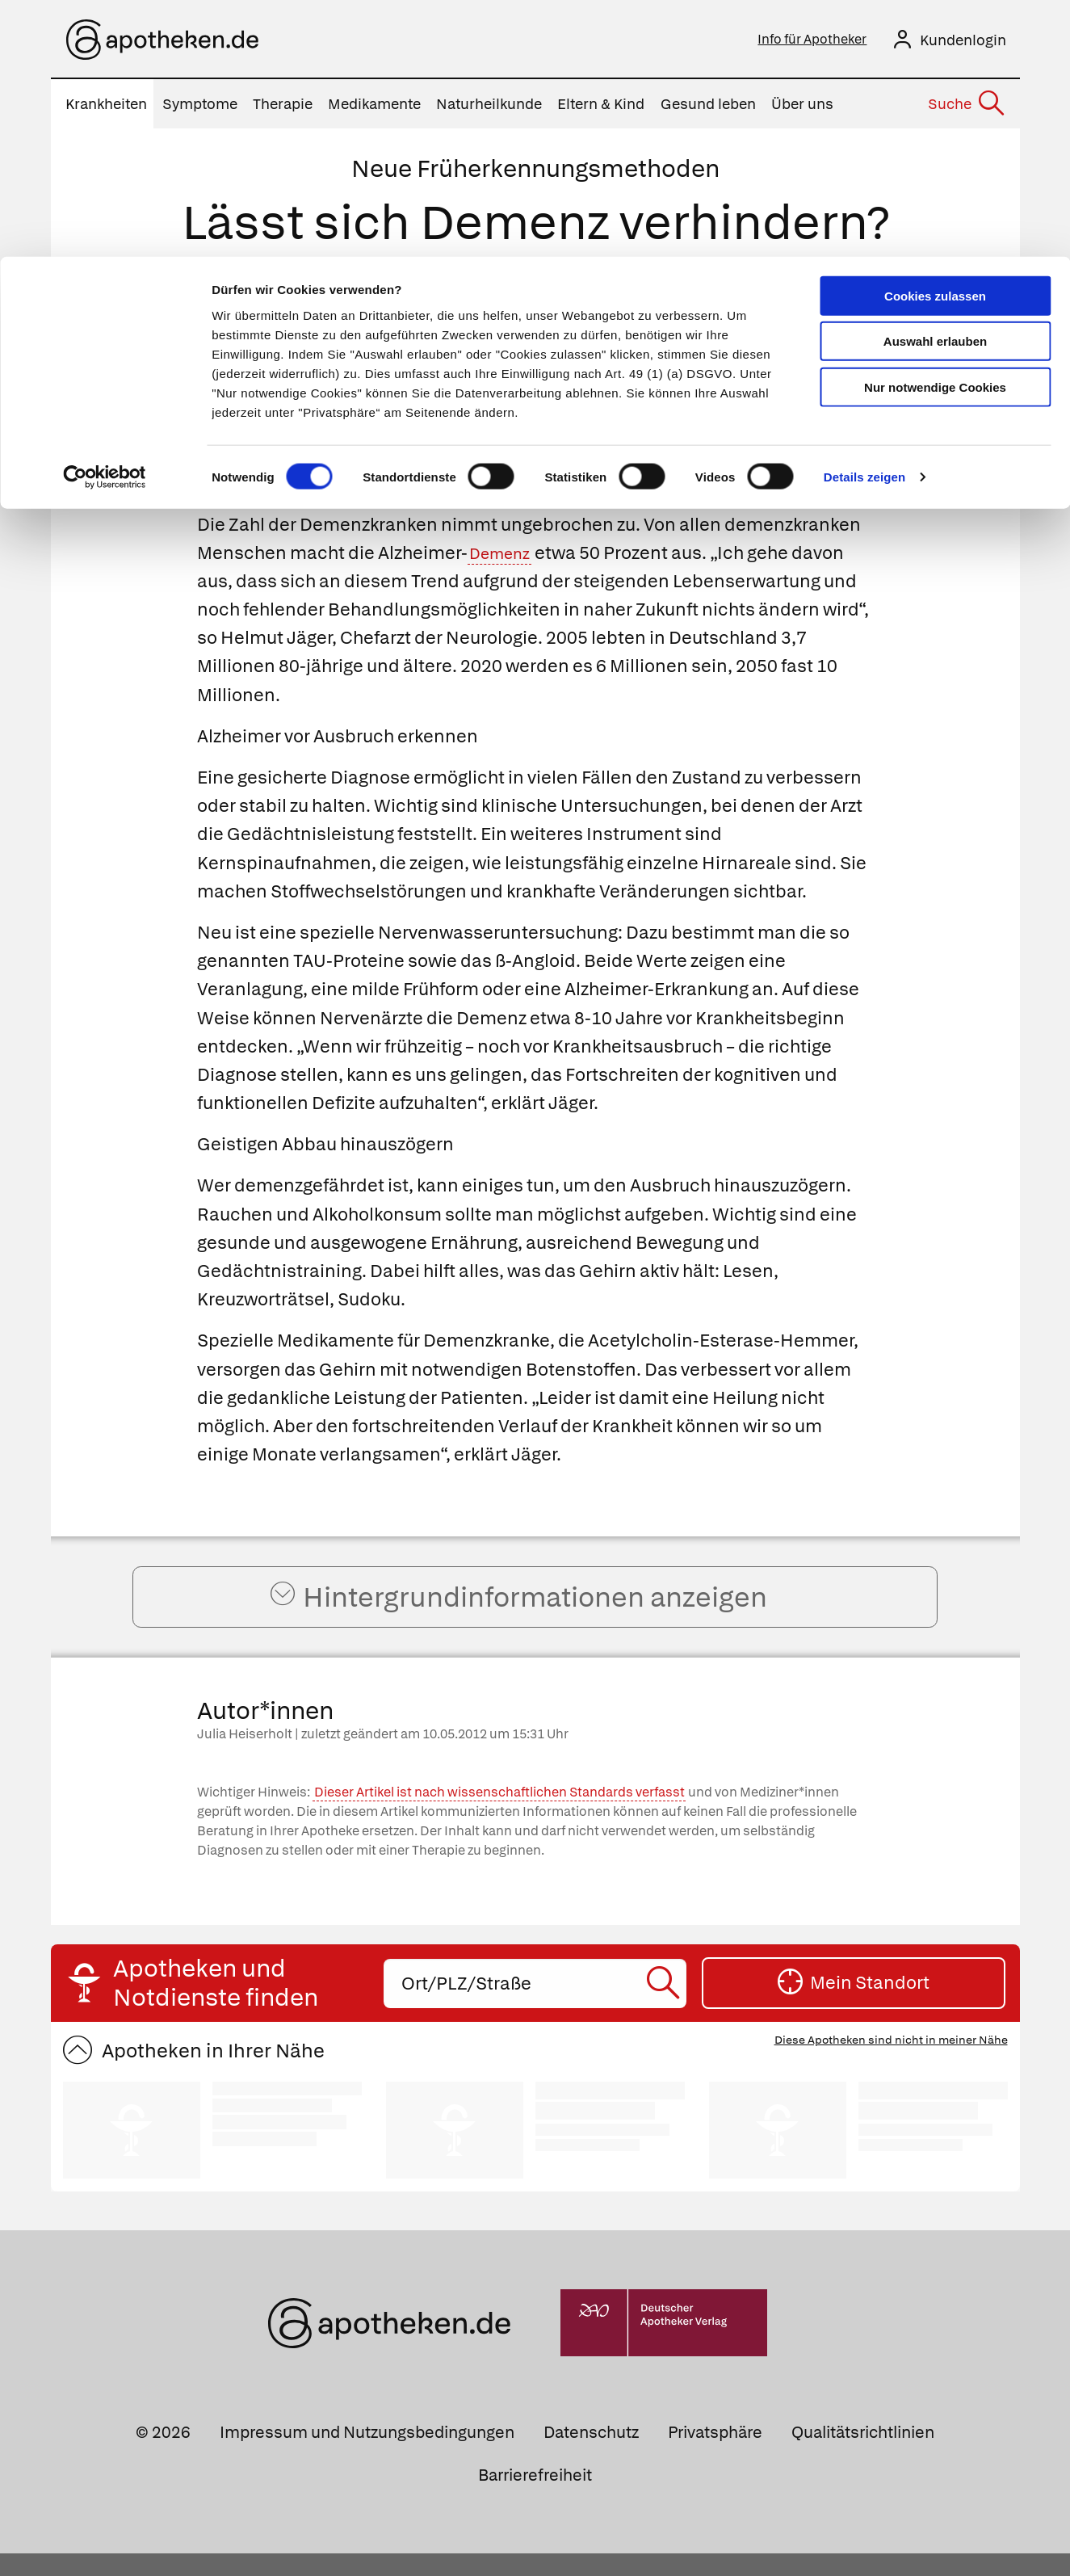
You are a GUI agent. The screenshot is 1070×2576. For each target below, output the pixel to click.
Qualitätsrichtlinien (862, 2454)
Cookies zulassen (935, 39)
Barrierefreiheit (535, 2497)
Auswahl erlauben (935, 85)
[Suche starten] (665, 2006)
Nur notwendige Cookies (935, 130)
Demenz (504, 557)
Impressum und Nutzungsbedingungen (367, 2454)
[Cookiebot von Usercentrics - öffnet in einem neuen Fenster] (104, 221)
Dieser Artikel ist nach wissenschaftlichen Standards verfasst (499, 1814)
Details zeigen (864, 221)
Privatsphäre (715, 2454)
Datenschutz (591, 2454)
